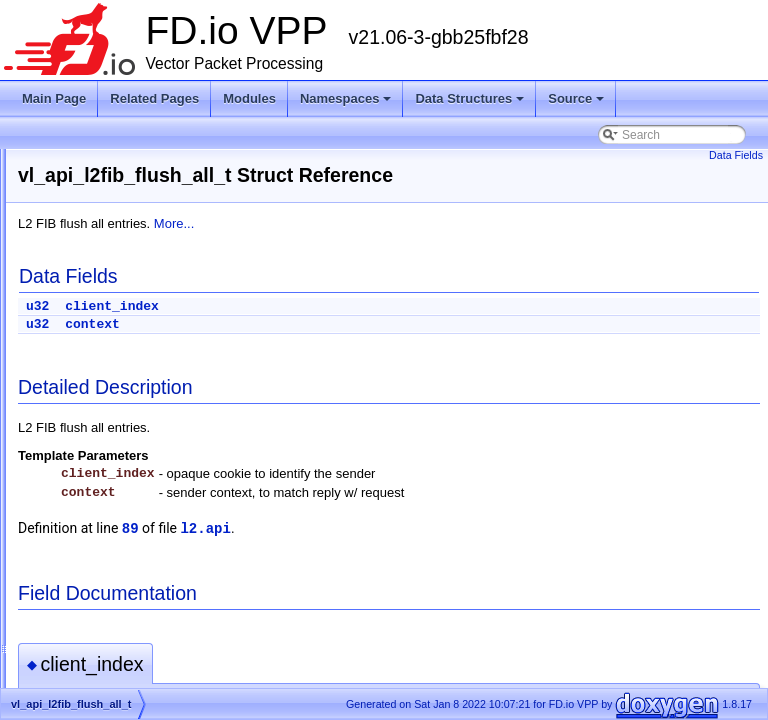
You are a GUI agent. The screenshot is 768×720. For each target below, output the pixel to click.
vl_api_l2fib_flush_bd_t (127, 449)
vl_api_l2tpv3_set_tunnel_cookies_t (160, 617)
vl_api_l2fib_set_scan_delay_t (146, 497)
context (342, 324)
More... (424, 223)
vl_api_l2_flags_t (110, 209)
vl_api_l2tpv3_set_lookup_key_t (151, 593)
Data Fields (736, 155)
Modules (249, 98)
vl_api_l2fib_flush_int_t (126, 473)
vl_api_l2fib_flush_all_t (126, 425)
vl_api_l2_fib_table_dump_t (139, 161)
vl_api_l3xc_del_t (112, 641)
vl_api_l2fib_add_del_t (125, 401)
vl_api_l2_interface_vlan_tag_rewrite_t (168, 281)
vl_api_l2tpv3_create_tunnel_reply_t (162, 521)
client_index (362, 306)
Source (576, 98)
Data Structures (469, 98)
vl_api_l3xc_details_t (121, 665)
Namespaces (346, 98)
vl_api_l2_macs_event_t (130, 305)
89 (380, 529)
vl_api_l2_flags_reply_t (127, 185)
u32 (287, 306)
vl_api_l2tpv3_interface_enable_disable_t (176, 569)
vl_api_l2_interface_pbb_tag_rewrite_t (167, 257)
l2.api (455, 529)
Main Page (54, 98)
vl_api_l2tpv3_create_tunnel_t (145, 545)
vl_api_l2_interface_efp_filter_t (147, 233)
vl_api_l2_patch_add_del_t (137, 329)
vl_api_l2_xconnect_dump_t (140, 377)
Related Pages (154, 98)
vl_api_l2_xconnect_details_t (142, 353)
